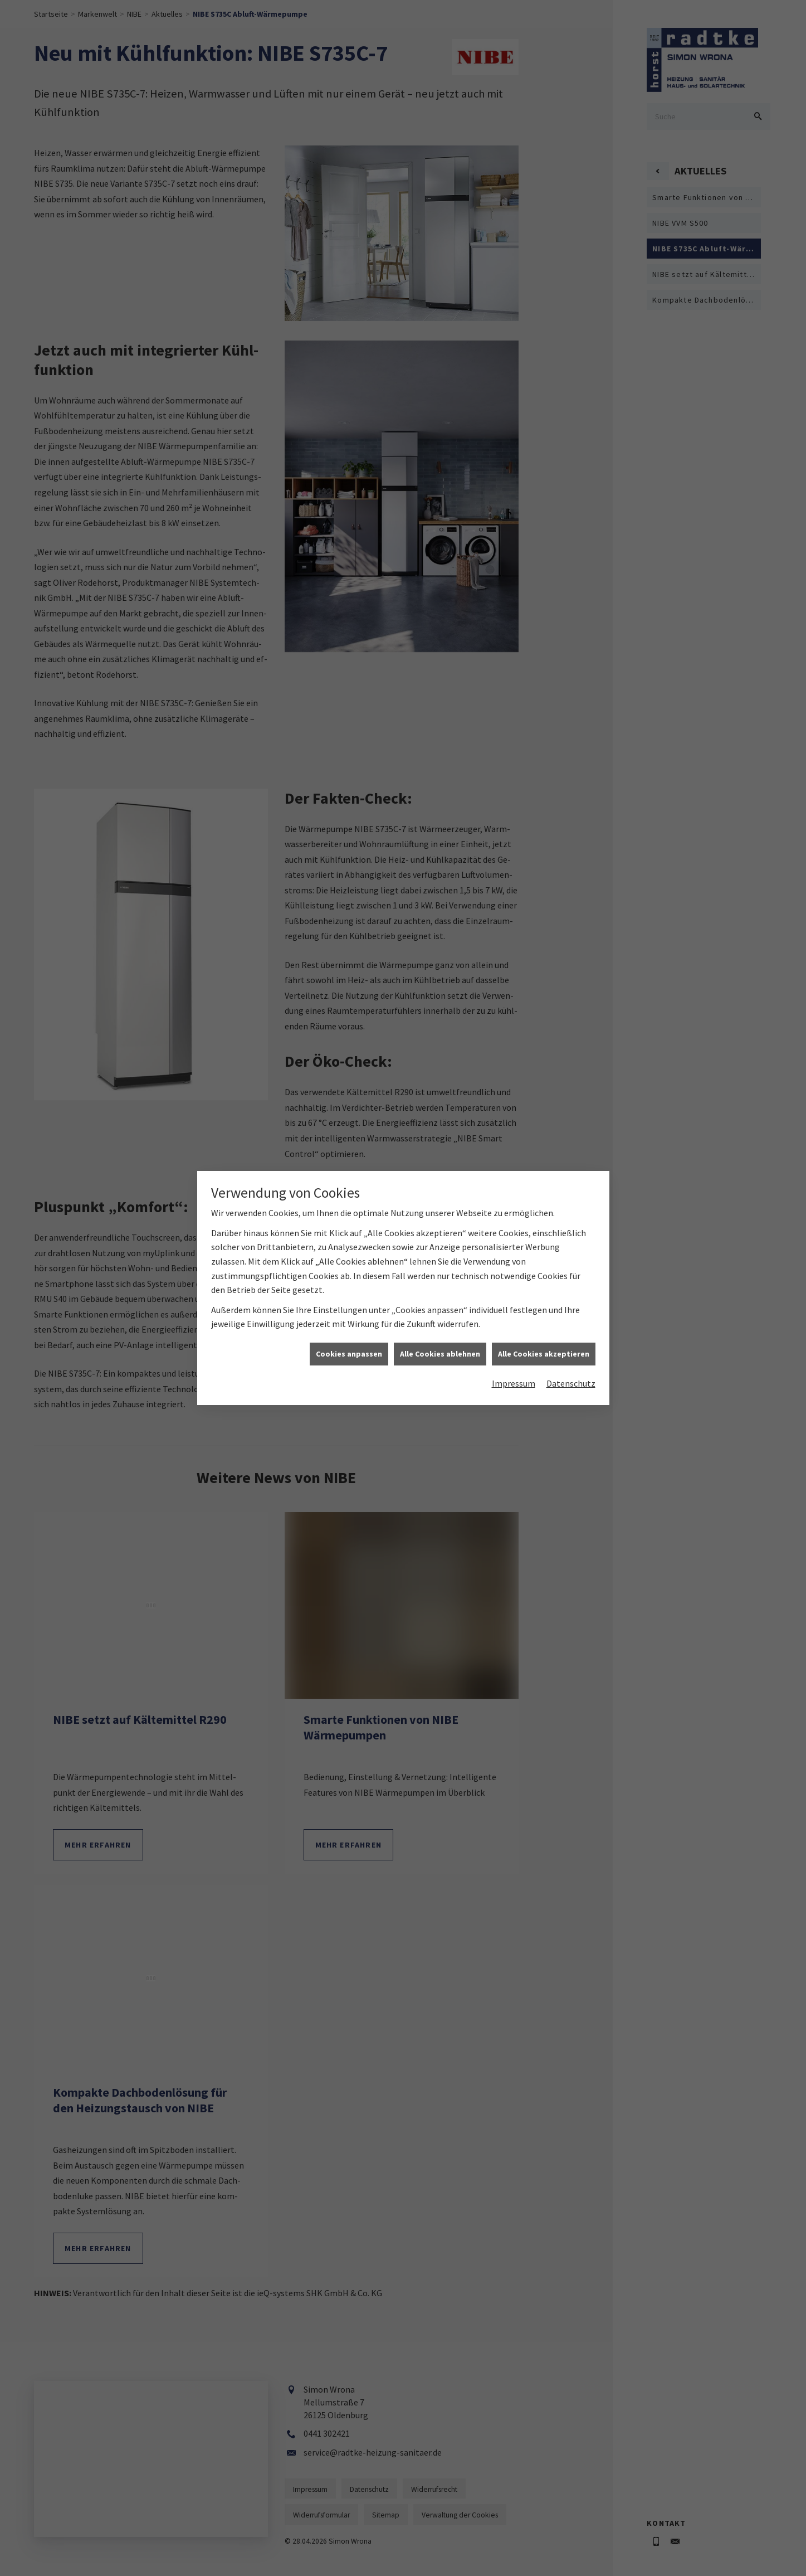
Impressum (513, 1247)
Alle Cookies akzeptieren (543, 1218)
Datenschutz (570, 1247)
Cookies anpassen (349, 1218)
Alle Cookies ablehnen (440, 1218)
